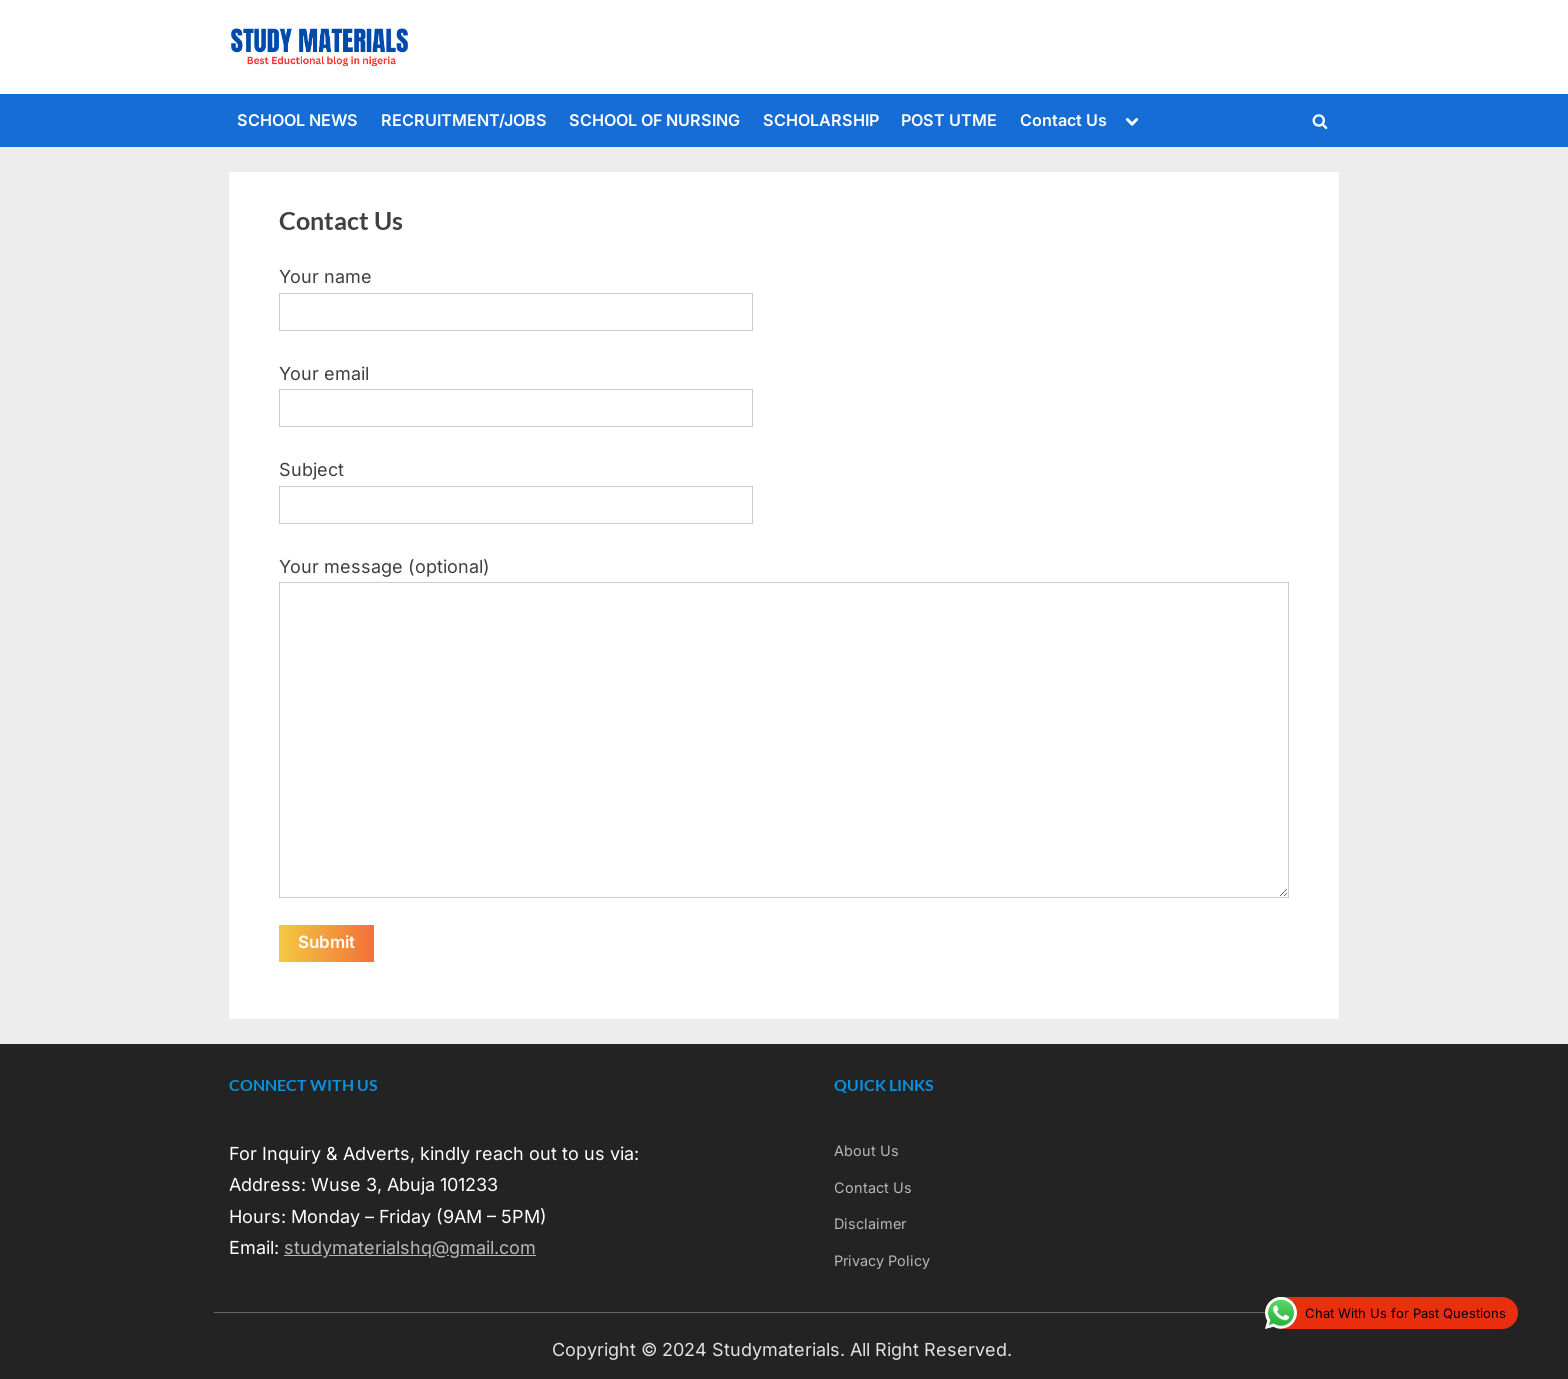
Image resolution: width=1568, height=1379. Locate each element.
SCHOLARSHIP (821, 120)
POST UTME (949, 120)
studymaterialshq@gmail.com (410, 1247)
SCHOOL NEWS (297, 120)
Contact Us (1063, 120)
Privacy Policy (882, 1260)
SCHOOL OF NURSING (654, 120)
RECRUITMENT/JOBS (464, 120)
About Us (866, 1150)
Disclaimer (870, 1223)
